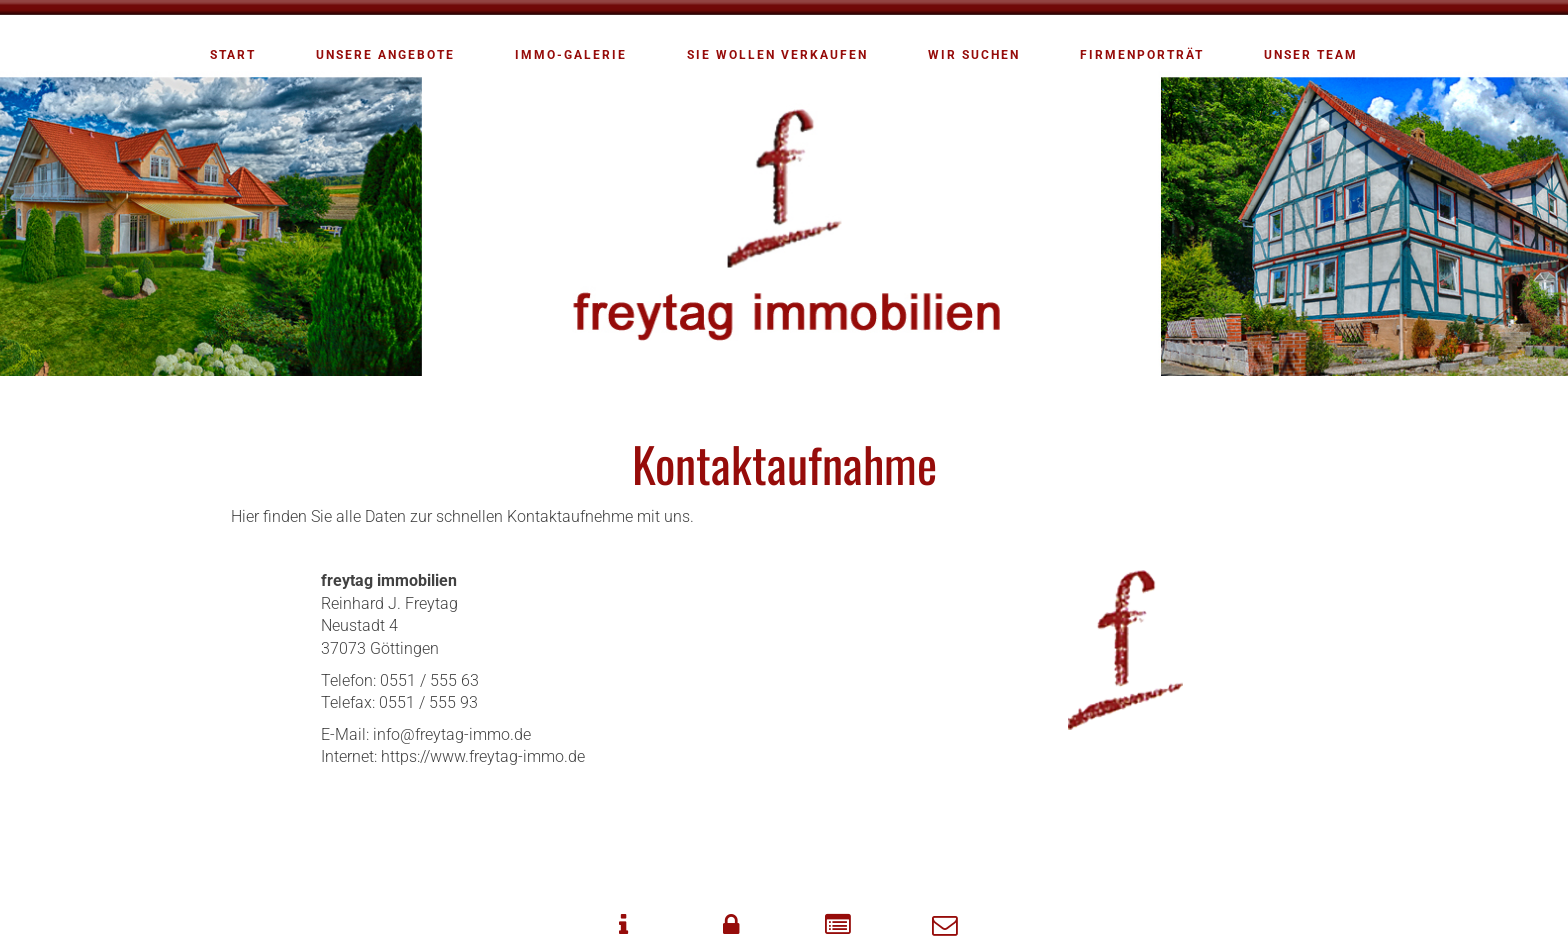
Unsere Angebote (385, 55)
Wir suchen (974, 55)
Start (233, 55)
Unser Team (1311, 55)
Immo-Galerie (571, 55)
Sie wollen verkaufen (777, 55)
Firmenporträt (1142, 55)
